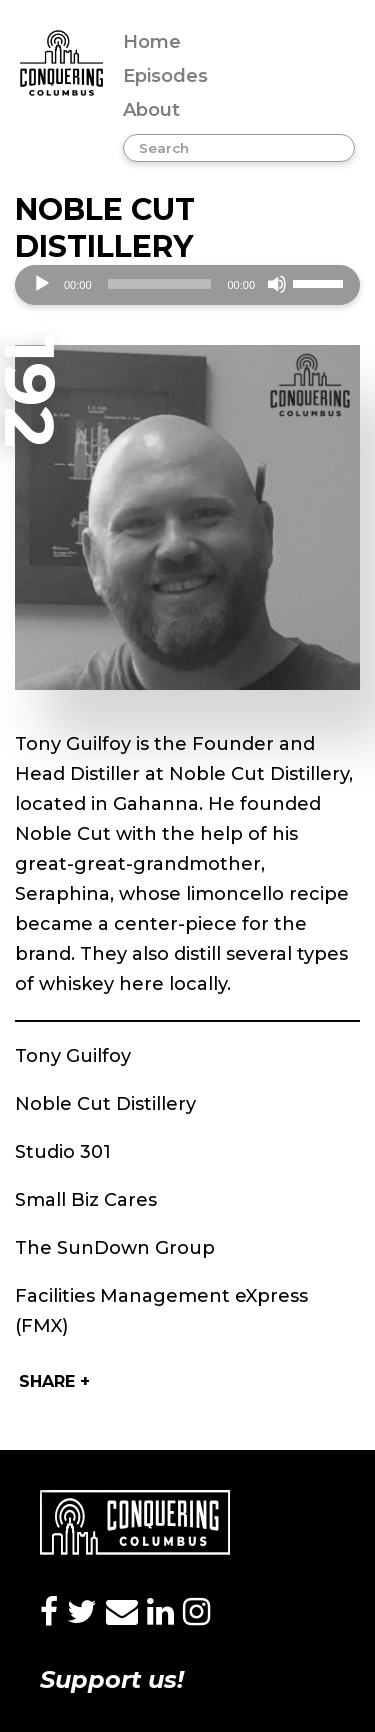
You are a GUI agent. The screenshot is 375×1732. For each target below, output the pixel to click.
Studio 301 (63, 1152)
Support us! (112, 1679)
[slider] (160, 284)
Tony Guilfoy (73, 1056)
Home (152, 42)
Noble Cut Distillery (105, 1104)
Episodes (165, 76)
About (151, 110)
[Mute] (277, 284)
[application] (187, 285)
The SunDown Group (115, 1248)
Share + (54, 1381)
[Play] (42, 284)
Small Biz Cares (86, 1200)
